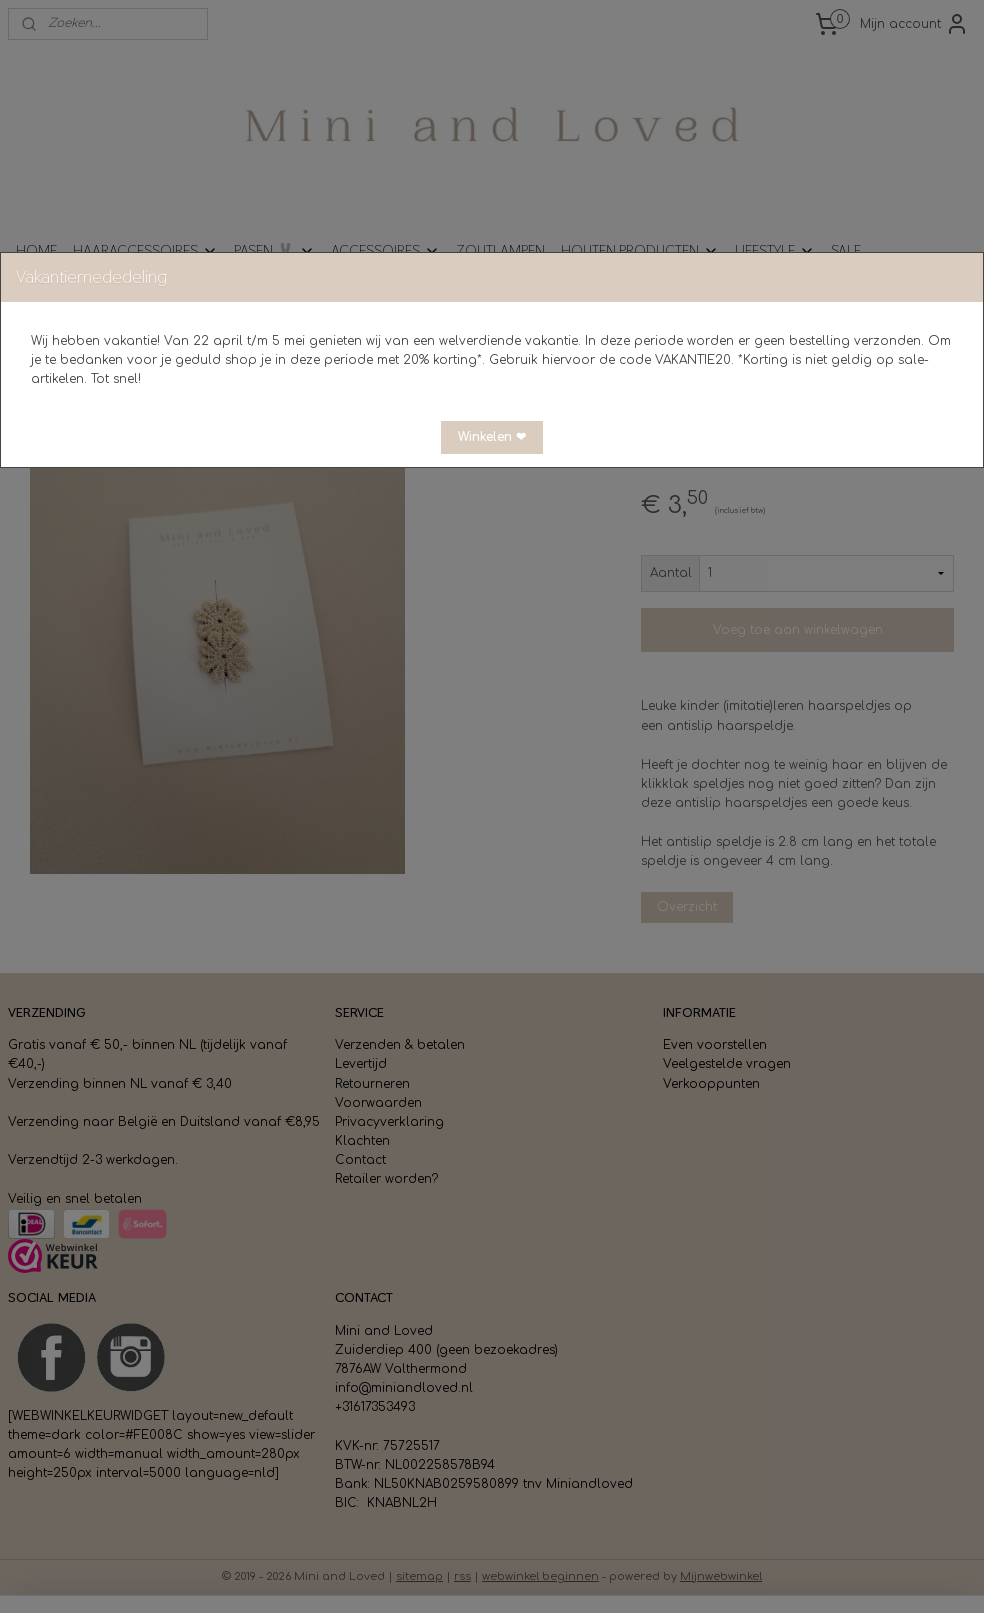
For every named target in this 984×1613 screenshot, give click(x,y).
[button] (492, 437)
